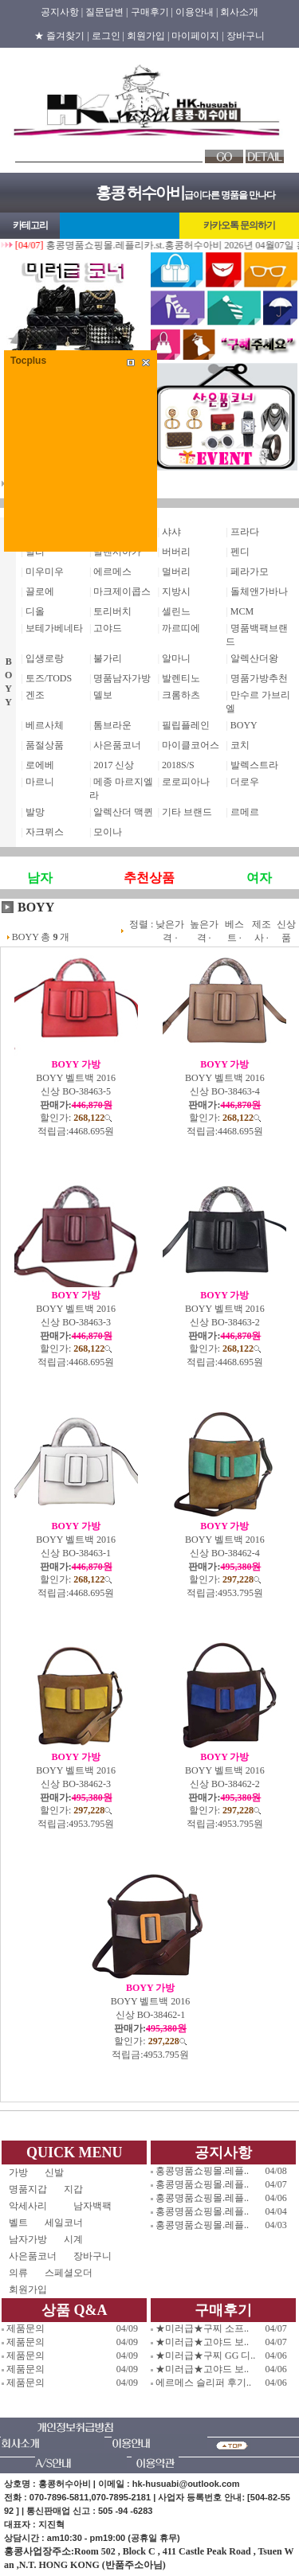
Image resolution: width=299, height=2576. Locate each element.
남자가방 (28, 2239)
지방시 (176, 591)
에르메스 (112, 571)
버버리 (176, 551)
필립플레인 (186, 725)
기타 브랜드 (187, 812)
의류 (18, 2272)
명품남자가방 (122, 678)
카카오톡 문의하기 (239, 225)
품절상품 (45, 745)
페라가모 (249, 571)
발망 (35, 812)
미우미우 (45, 571)
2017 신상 (113, 765)
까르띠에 (181, 628)
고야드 (107, 628)
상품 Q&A (74, 2310)
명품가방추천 (259, 678)
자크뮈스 (45, 831)
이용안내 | (196, 12)
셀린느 (176, 611)
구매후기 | (152, 12)
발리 (35, 551)
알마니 (176, 658)
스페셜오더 (68, 2272)
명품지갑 (28, 2189)
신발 (68, 2172)
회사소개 (239, 12)
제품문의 (25, 2328)
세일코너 (68, 2222)
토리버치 (112, 611)
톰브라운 (112, 725)
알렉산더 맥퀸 (123, 812)
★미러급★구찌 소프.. (202, 2328)
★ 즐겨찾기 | (61, 35)
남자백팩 (92, 2205)
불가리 (107, 658)
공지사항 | (62, 12)
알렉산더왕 (254, 658)
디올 (35, 611)
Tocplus (28, 360)
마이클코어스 (190, 745)
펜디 (240, 551)
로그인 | (108, 35)
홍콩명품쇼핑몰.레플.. (202, 2170)
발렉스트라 (254, 765)
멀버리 (176, 571)
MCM (242, 611)
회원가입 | (148, 35)
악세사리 (33, 2205)
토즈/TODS (49, 678)
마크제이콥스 (122, 591)
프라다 (244, 531)
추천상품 (149, 877)
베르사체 (45, 725)
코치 (240, 745)
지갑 (73, 2189)
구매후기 (223, 2310)
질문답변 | (106, 12)
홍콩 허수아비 (140, 192)
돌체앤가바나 (259, 591)
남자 (40, 877)
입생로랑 (45, 658)
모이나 (107, 831)
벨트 (18, 2222)
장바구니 (245, 35)
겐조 (35, 695)
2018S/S (178, 765)
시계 (73, 2239)
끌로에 (40, 591)
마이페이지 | (197, 35)
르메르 (244, 812)
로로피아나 (186, 781)
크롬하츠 (181, 695)
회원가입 (28, 2289)
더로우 (244, 781)
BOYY (244, 725)
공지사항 (223, 2152)
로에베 (40, 765)
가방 (18, 2172)
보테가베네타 (54, 628)
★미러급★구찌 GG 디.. (205, 2355)
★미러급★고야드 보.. (202, 2342)
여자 (259, 877)
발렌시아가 (117, 551)
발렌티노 (181, 678)
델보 (102, 695)
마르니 (40, 781)
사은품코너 (117, 745)
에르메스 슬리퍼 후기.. (203, 2382)
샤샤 (171, 531)
